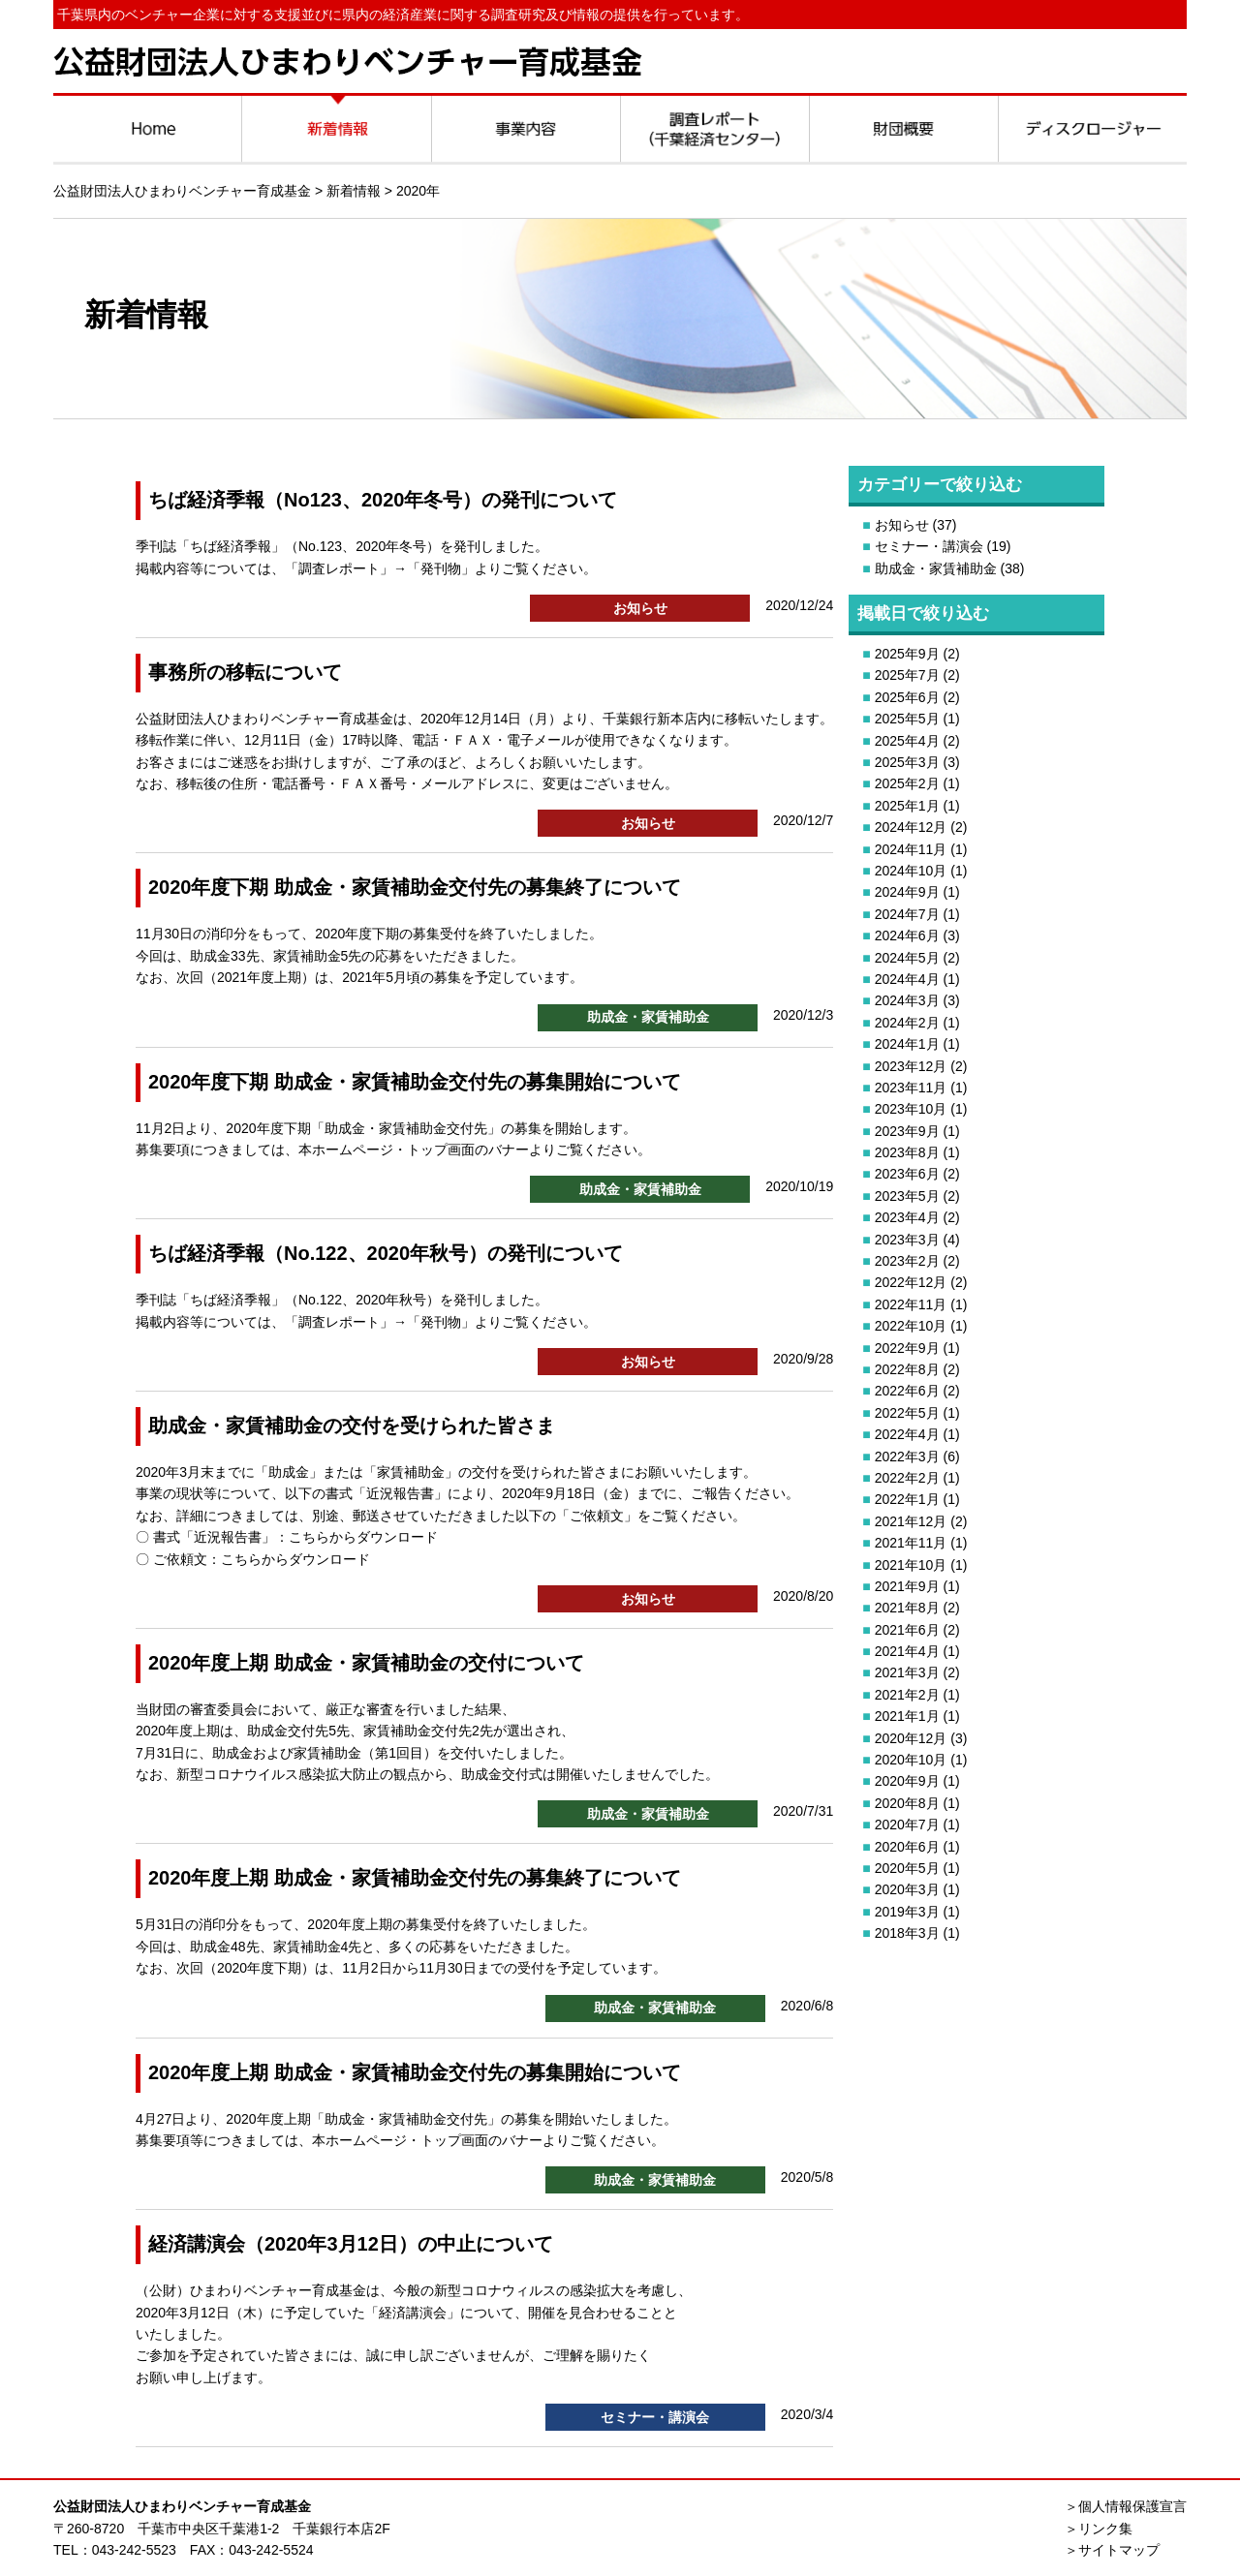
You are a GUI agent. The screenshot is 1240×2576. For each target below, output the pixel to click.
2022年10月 (911, 1326)
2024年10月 (911, 870)
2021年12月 (911, 1521)
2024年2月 (907, 1022)
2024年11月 (911, 849)
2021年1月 (907, 1716)
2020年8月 (907, 1803)
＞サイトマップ (1112, 2550)
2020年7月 (907, 1824)
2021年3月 (907, 1672)
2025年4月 (907, 741)
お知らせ (902, 525)
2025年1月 (907, 805)
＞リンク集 (1098, 2528)
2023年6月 (907, 1173)
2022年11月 (911, 1304)
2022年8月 (907, 1369)
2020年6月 (907, 1847)
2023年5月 (907, 1196)
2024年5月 (907, 958)
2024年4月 (907, 979)
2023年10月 (911, 1109)
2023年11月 (911, 1087)
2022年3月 (907, 1456)
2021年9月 (907, 1586)
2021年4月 (907, 1651)
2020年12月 (911, 1738)
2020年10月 (911, 1759)
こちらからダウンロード (363, 1537)
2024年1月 (907, 1044)
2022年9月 (907, 1348)
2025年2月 (907, 783)
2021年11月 (911, 1542)
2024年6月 (907, 935)
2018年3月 (907, 1933)
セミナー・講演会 (929, 546)
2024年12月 (911, 827)
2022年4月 (907, 1434)
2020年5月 (907, 1868)
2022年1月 (907, 1499)
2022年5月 (907, 1413)
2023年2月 (907, 1261)
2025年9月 (907, 653)
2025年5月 (907, 718)
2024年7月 (907, 914)
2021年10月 (911, 1565)
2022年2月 (907, 1478)
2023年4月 (907, 1217)
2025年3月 (907, 762)
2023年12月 (911, 1066)
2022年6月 (907, 1390)
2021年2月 (907, 1694)
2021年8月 (907, 1607)
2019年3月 (907, 1911)
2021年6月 (907, 1630)
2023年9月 (907, 1131)
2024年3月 (907, 1000)
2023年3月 (907, 1239)
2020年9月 (907, 1781)
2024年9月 (907, 892)
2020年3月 (907, 1889)
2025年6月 (907, 697)
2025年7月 (907, 675)
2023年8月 (907, 1152)
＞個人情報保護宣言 (1126, 2506)
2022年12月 (911, 1282)
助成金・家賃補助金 (936, 568)
